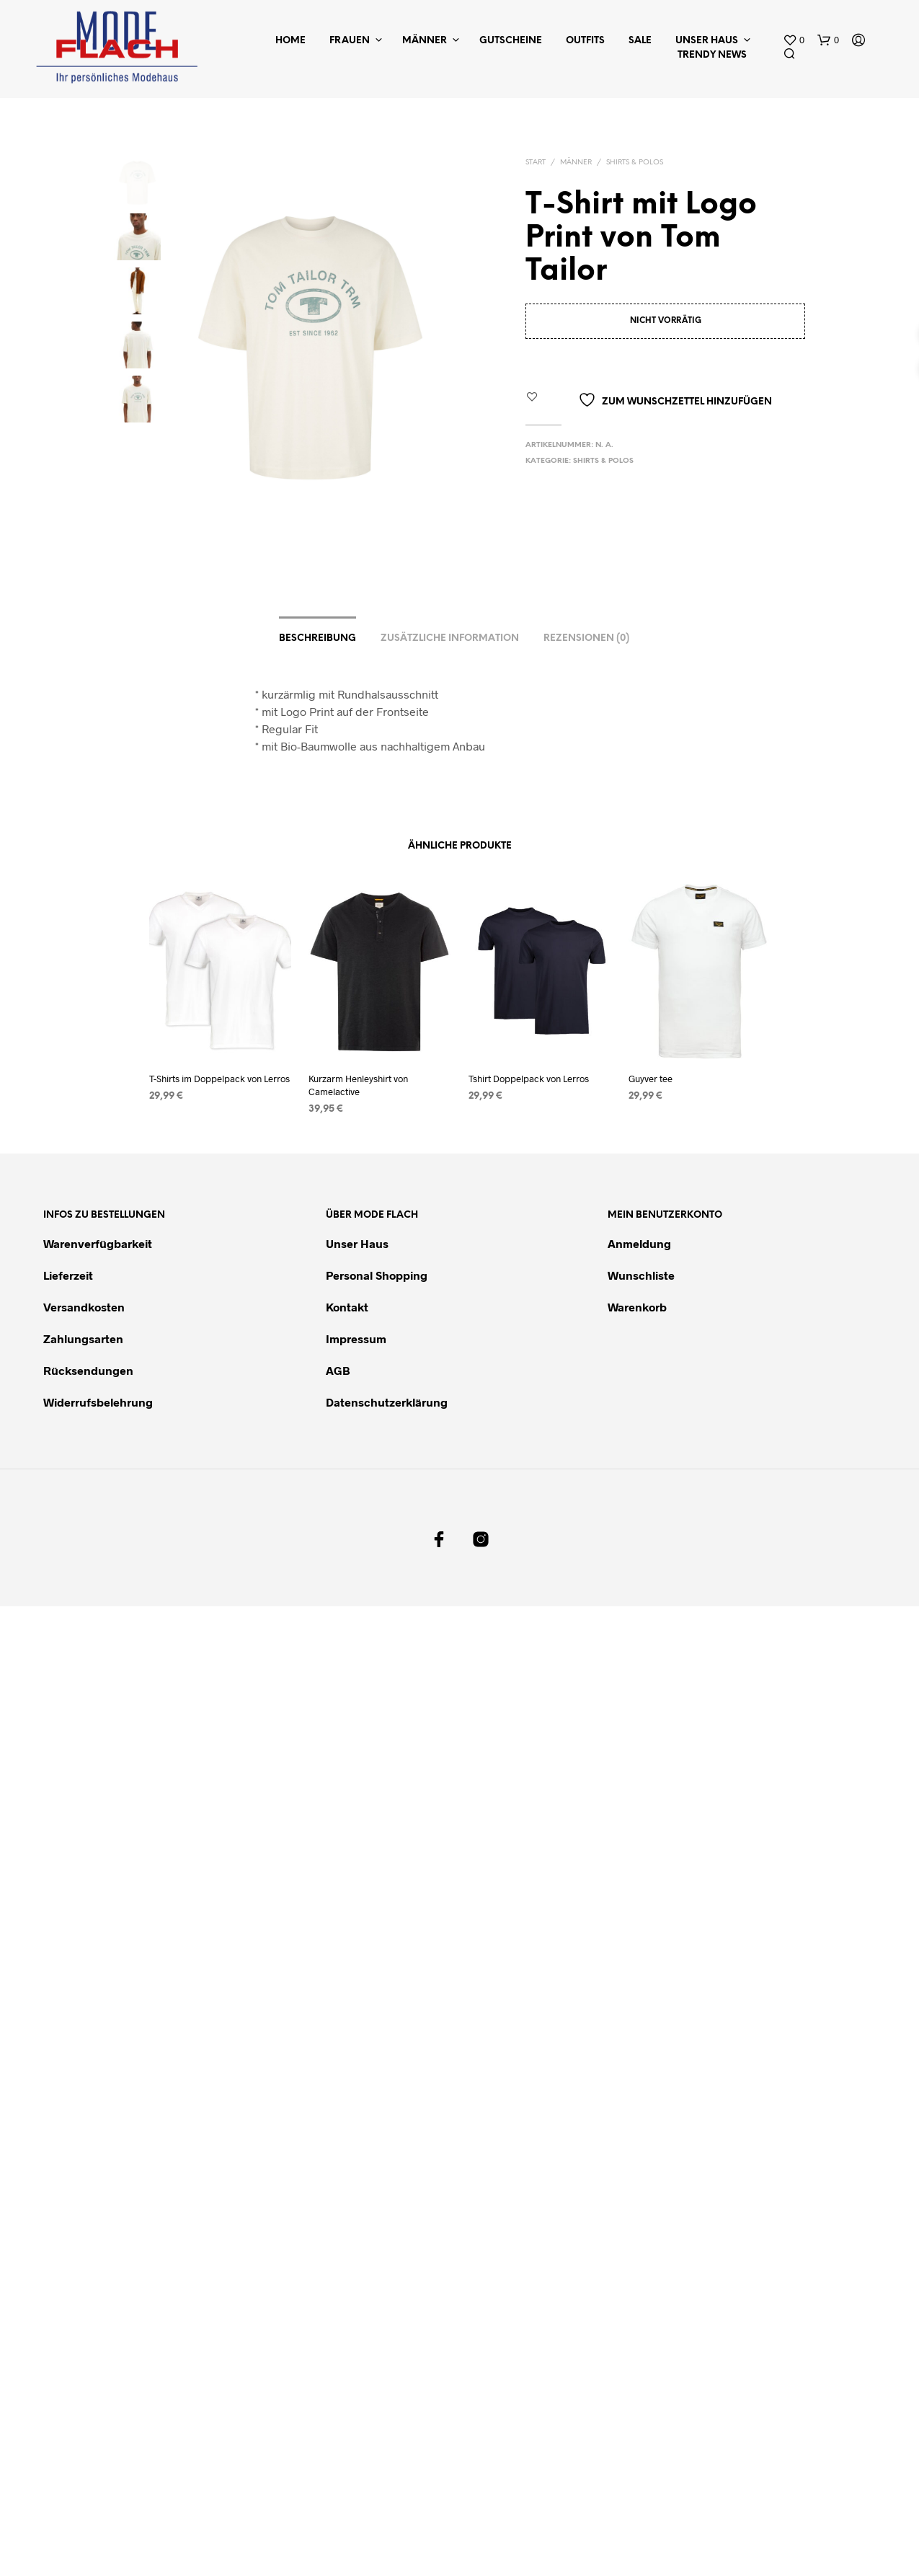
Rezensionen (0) (586, 639)
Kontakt (347, 1307)
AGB (338, 1371)
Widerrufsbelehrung (98, 1402)
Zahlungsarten (83, 1339)
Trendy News (712, 55)
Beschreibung (317, 639)
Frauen (349, 40)
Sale (640, 40)
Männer (424, 40)
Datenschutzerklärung (387, 1402)
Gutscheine (510, 40)
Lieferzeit (68, 1276)
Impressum (356, 1339)
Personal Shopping (376, 1276)
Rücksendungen (88, 1371)
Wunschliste (641, 1276)
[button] (793, 40)
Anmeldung (639, 1244)
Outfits (585, 40)
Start (535, 163)
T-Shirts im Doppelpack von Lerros (219, 1079)
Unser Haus (706, 40)
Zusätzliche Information (450, 639)
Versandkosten (84, 1307)
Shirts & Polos (634, 163)
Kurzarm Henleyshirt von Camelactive (359, 1083)
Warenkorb (637, 1307)
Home (290, 40)
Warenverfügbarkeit (97, 1244)
